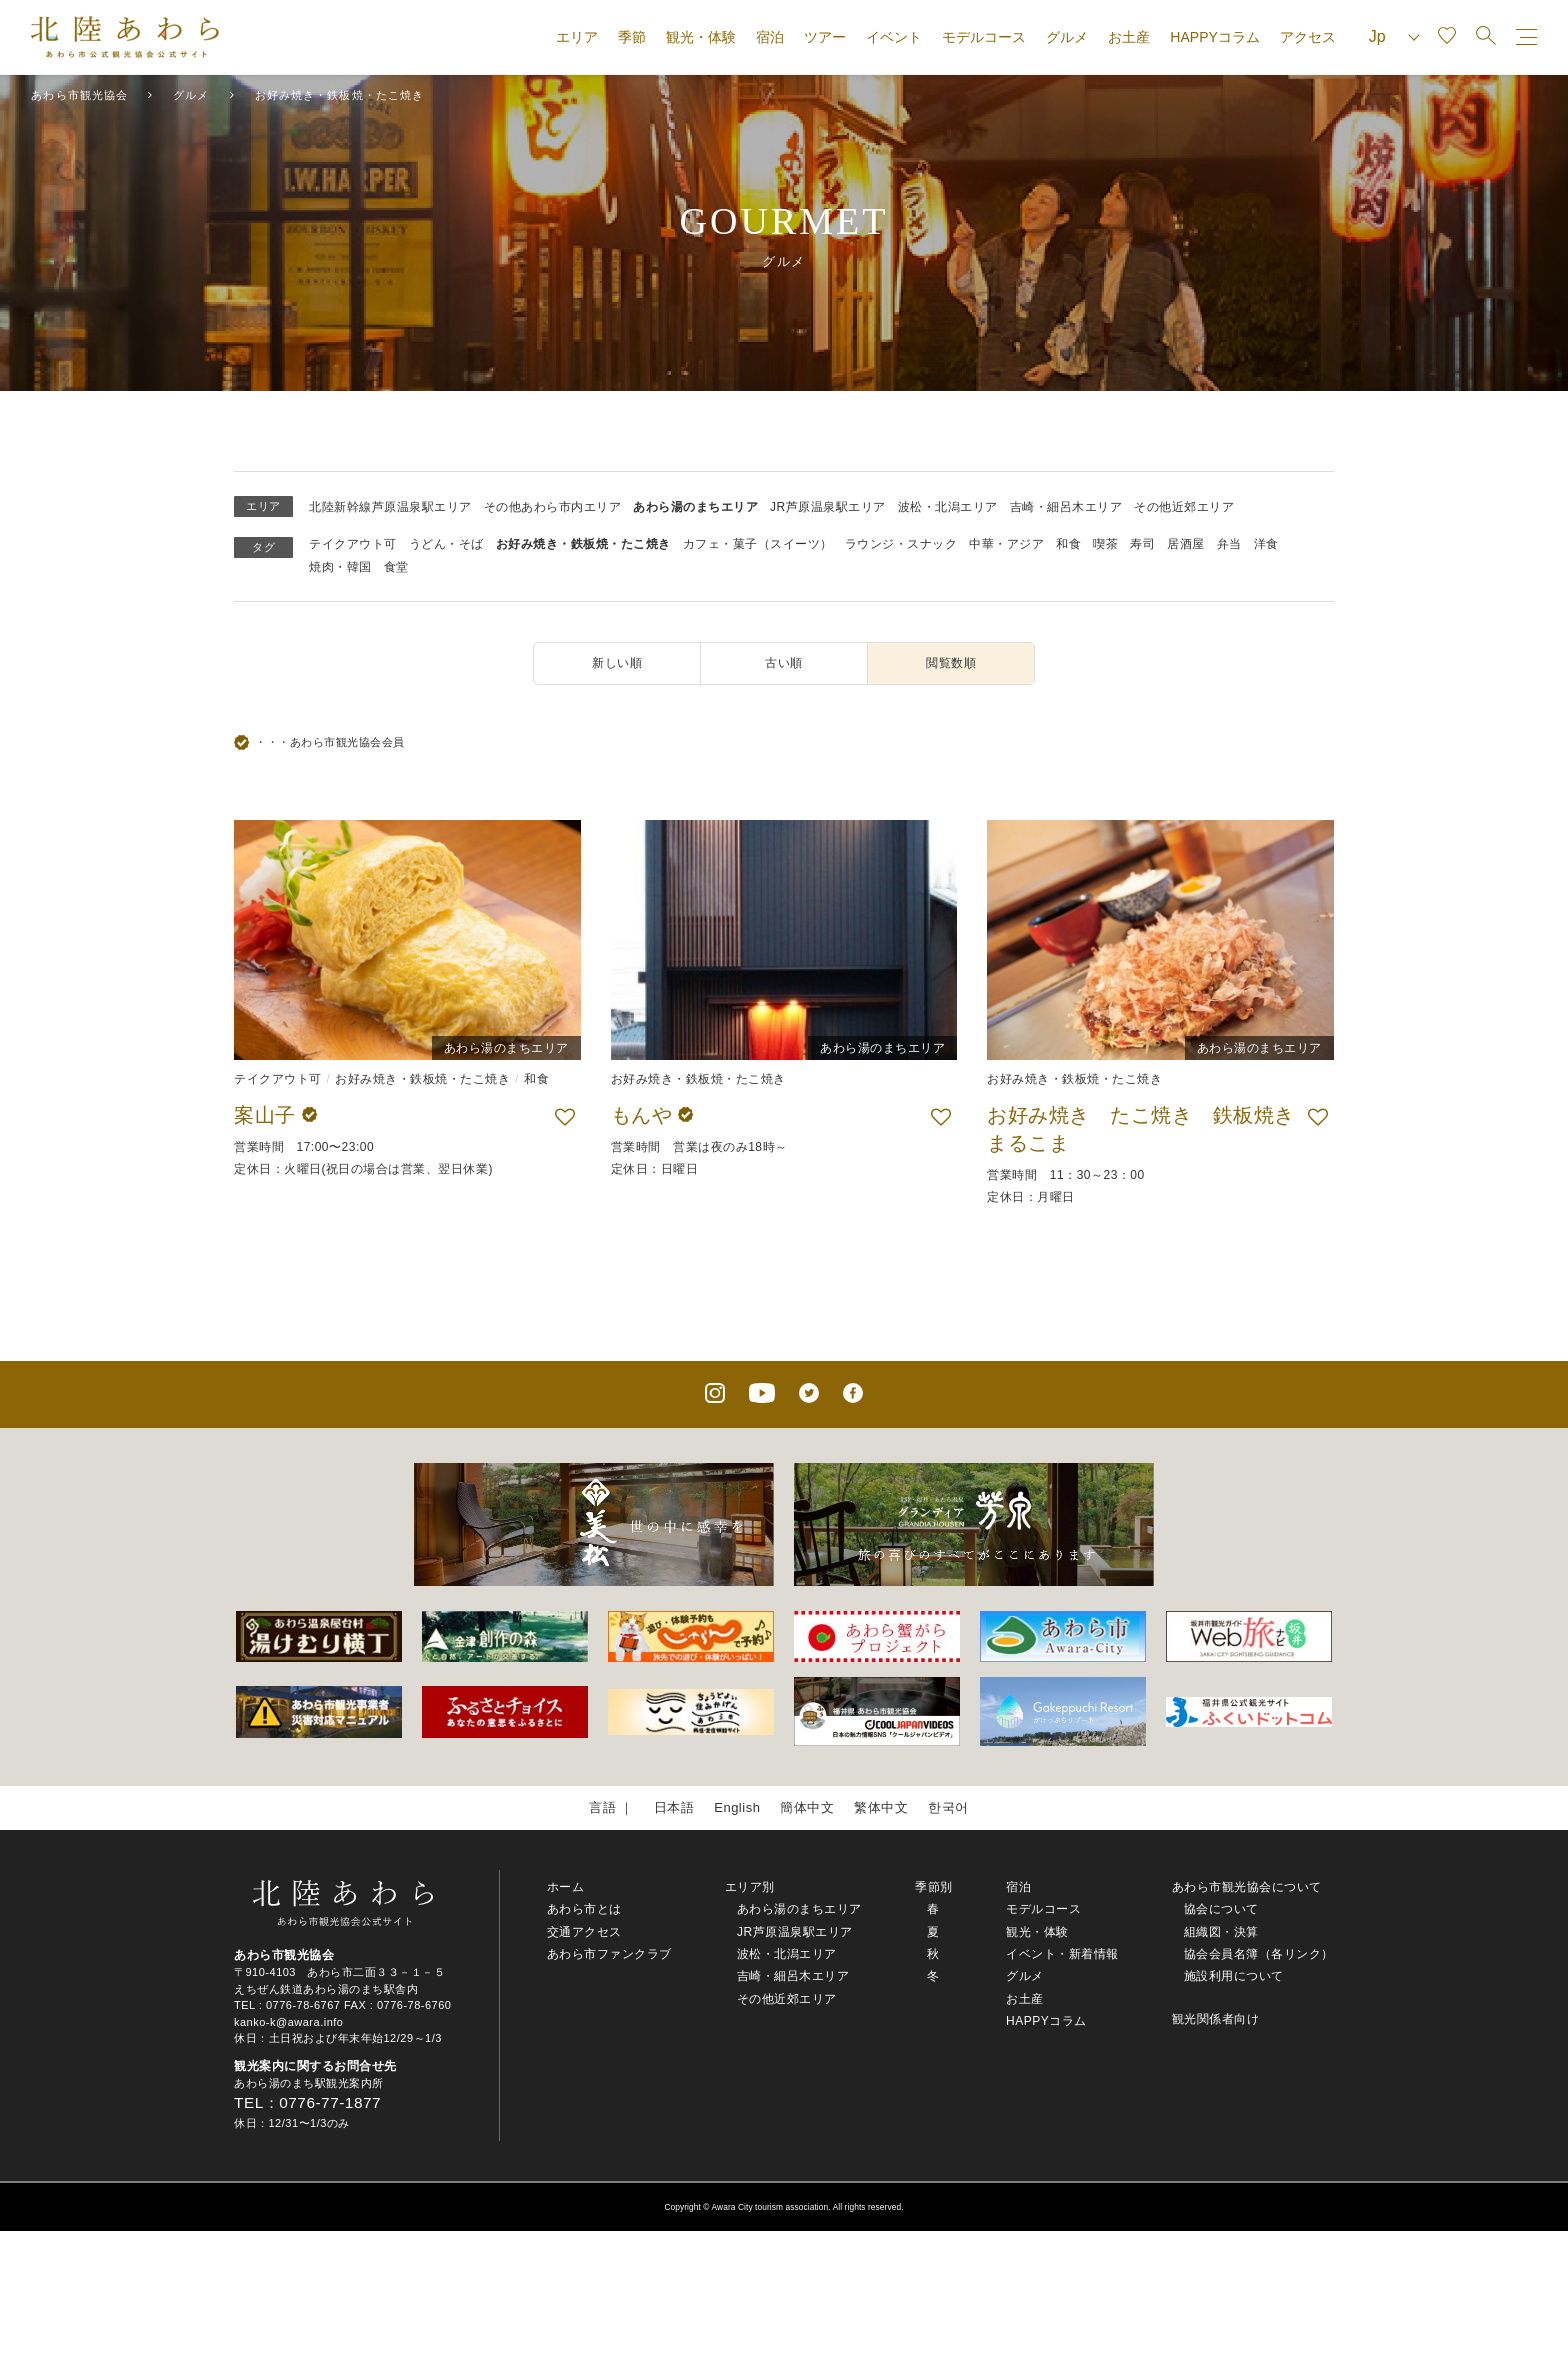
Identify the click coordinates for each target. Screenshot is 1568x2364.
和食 (1068, 544)
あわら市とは (584, 1909)
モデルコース (984, 37)
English (737, 1807)
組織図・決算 (1221, 1932)
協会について (1221, 1909)
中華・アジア (1006, 544)
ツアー (825, 37)
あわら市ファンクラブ (609, 1954)
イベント (894, 37)
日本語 (674, 1807)
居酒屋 (1186, 544)
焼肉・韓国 (340, 567)
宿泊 (770, 37)
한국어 (948, 1807)
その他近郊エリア (1184, 507)
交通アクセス (584, 1932)
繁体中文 (881, 1807)
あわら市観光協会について (1247, 1887)
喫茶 (1105, 544)
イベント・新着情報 (1062, 1954)
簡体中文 (807, 1807)
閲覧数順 (951, 663)
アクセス (1308, 37)
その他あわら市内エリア (553, 507)
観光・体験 (701, 37)
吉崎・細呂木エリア (1066, 507)
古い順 (784, 663)
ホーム (566, 1887)
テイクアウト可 (353, 544)
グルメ (1067, 37)
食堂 (396, 567)
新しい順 (617, 663)
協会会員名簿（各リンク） (1259, 1954)
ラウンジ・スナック (901, 544)
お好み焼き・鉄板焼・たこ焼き (583, 544)
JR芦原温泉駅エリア (828, 507)
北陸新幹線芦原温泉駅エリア (390, 507)
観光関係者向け (1216, 2019)
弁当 (1229, 544)
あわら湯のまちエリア (695, 507)
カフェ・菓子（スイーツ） (758, 544)
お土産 (1129, 37)
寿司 (1142, 544)
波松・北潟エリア (948, 507)
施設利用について (1234, 1976)
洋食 (1266, 544)
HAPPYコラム (1214, 37)
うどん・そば (446, 544)
